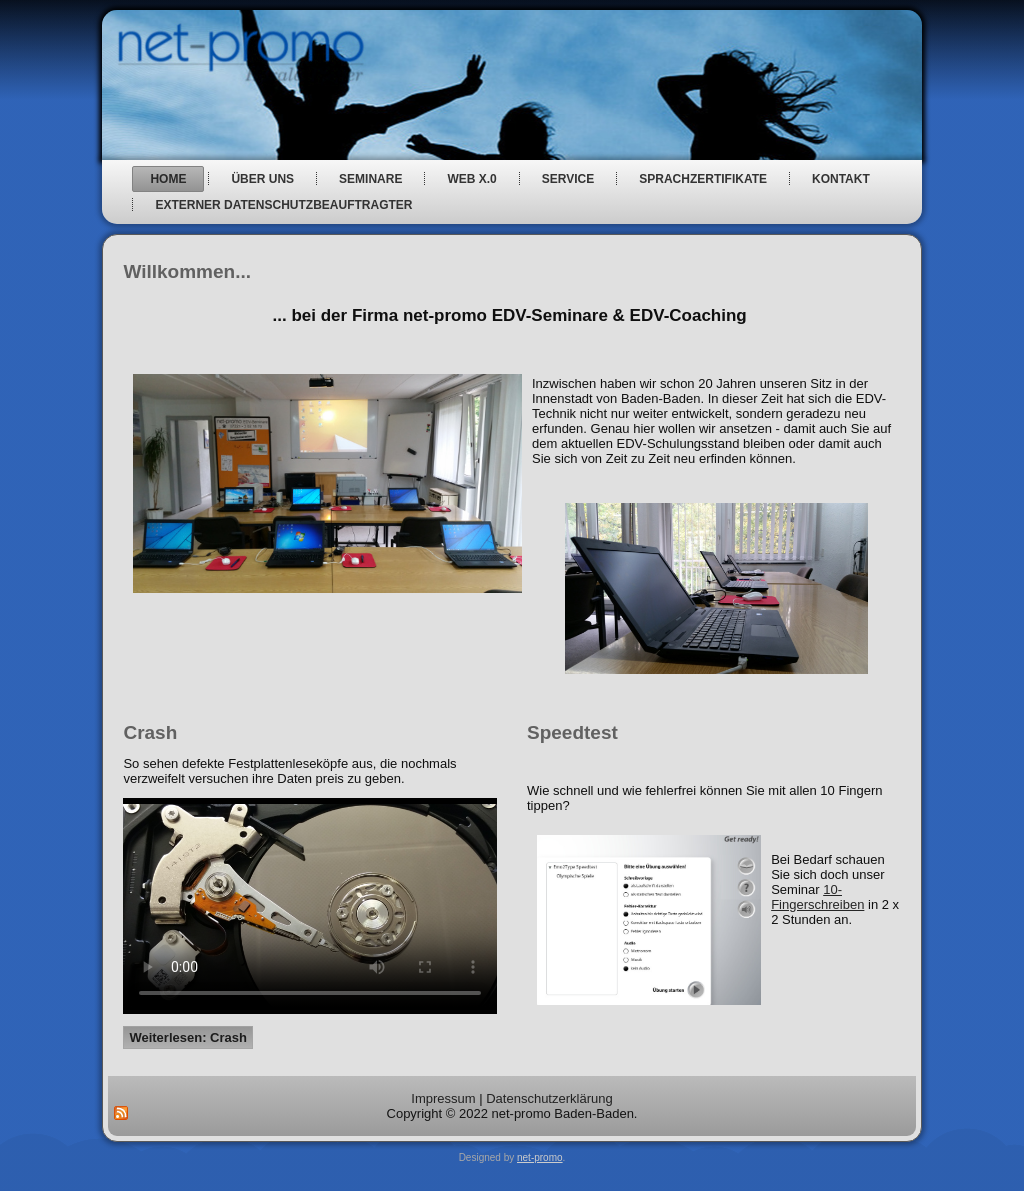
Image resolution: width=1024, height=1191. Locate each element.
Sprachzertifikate (703, 179)
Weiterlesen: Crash (188, 1037)
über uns (262, 179)
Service (568, 179)
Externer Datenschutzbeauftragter (283, 205)
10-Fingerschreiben (817, 897)
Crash (150, 732)
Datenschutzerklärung (549, 1098)
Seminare (370, 179)
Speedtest (572, 732)
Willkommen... (187, 271)
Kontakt (841, 179)
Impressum (443, 1098)
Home (168, 179)
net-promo (540, 1157)
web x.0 (471, 179)
